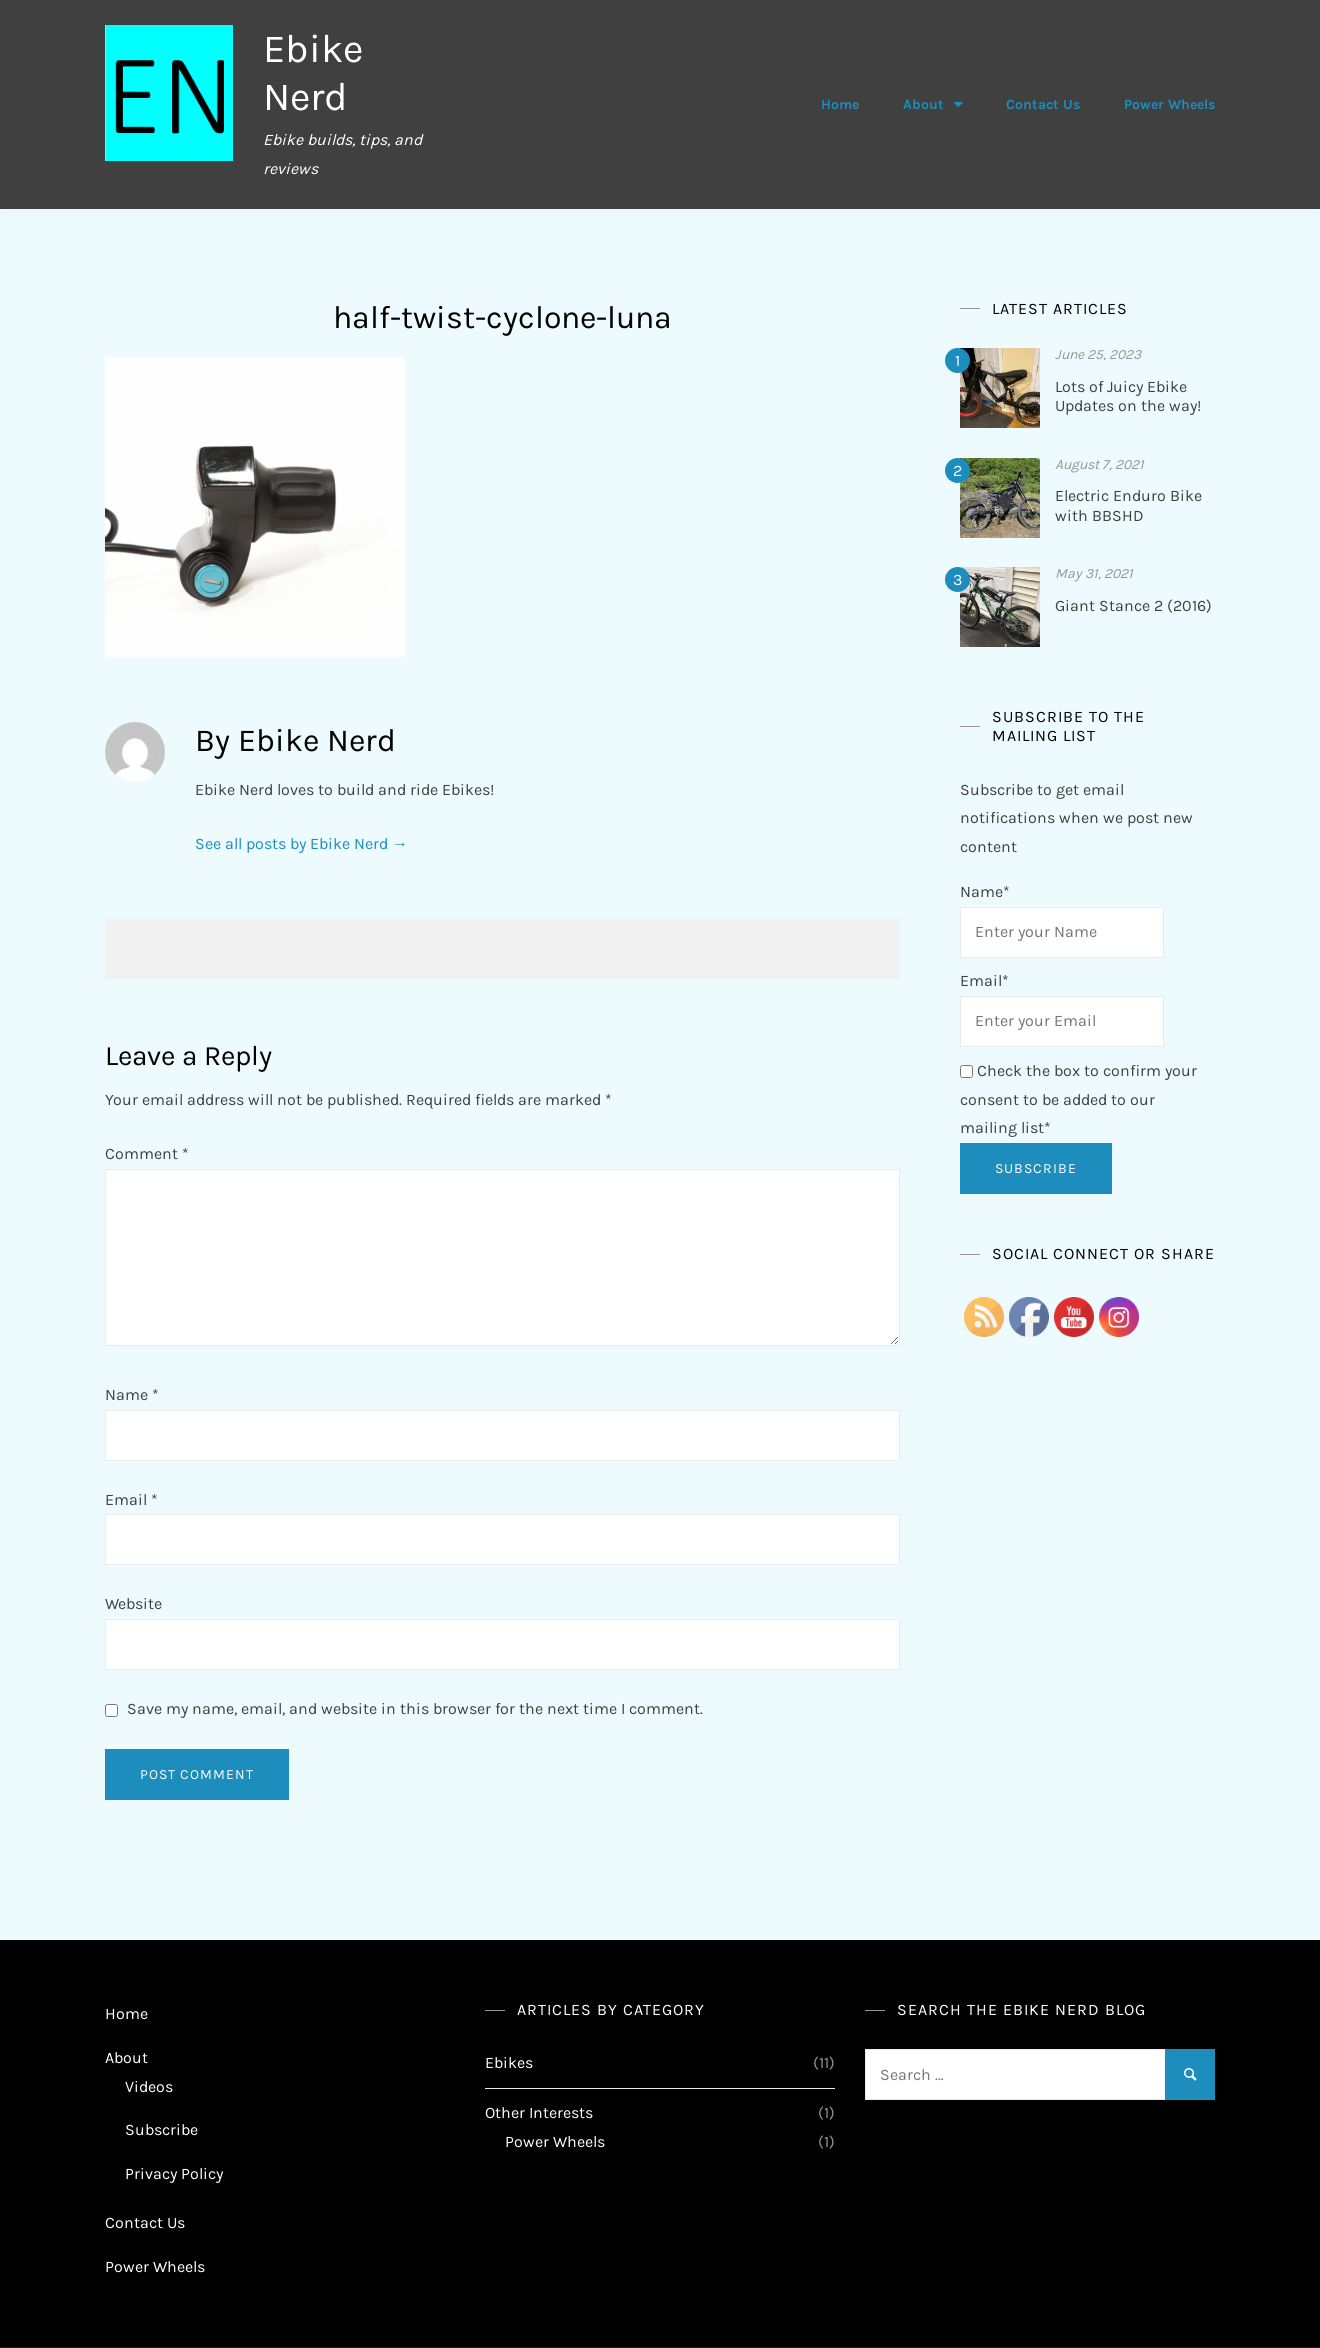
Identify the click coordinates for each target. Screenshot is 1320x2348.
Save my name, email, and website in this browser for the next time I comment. (415, 1708)
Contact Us (1043, 104)
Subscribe (161, 2129)
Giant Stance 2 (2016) (1133, 605)
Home (840, 104)
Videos (149, 2086)
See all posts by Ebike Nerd (301, 843)
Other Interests (539, 2112)
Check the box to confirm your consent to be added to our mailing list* (1078, 1099)
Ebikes (509, 2062)
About (923, 104)
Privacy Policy (174, 2173)
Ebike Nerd (314, 72)
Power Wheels (1169, 104)
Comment (147, 1153)
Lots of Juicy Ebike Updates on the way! (1128, 396)
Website (133, 1603)
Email (131, 1499)
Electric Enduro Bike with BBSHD (1128, 505)
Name (132, 1394)
